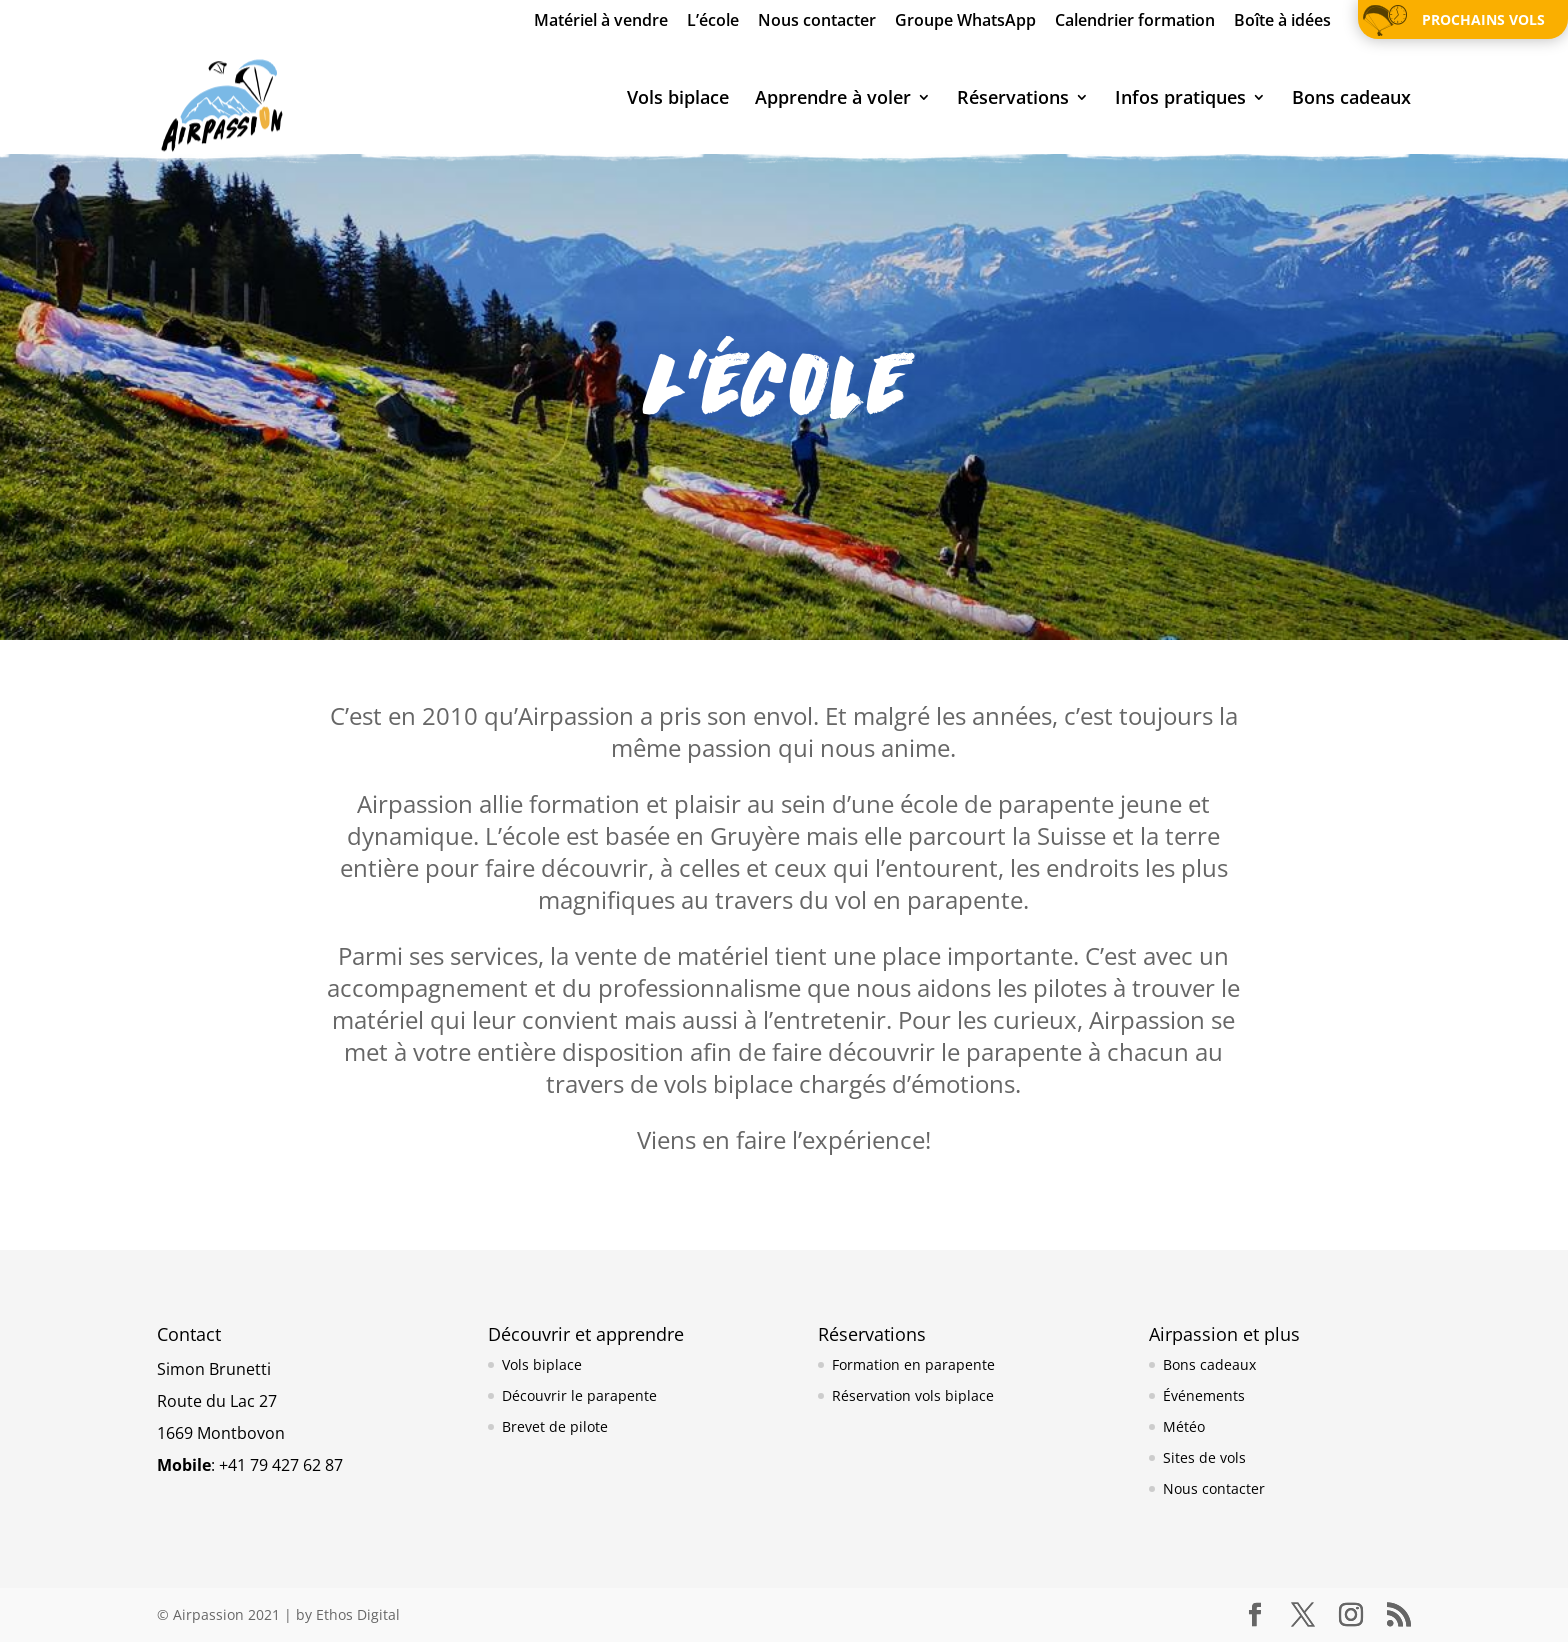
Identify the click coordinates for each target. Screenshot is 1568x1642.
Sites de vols (1204, 1457)
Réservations (1013, 99)
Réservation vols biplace (913, 1395)
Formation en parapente (913, 1364)
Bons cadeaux (1351, 99)
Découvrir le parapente (579, 1395)
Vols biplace (678, 99)
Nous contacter (817, 21)
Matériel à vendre (601, 21)
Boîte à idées (1282, 21)
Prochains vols (1483, 19)
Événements (1204, 1395)
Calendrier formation (1135, 21)
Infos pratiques (1180, 99)
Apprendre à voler (833, 99)
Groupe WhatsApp (965, 21)
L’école (713, 21)
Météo (1184, 1426)
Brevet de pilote (555, 1426)
